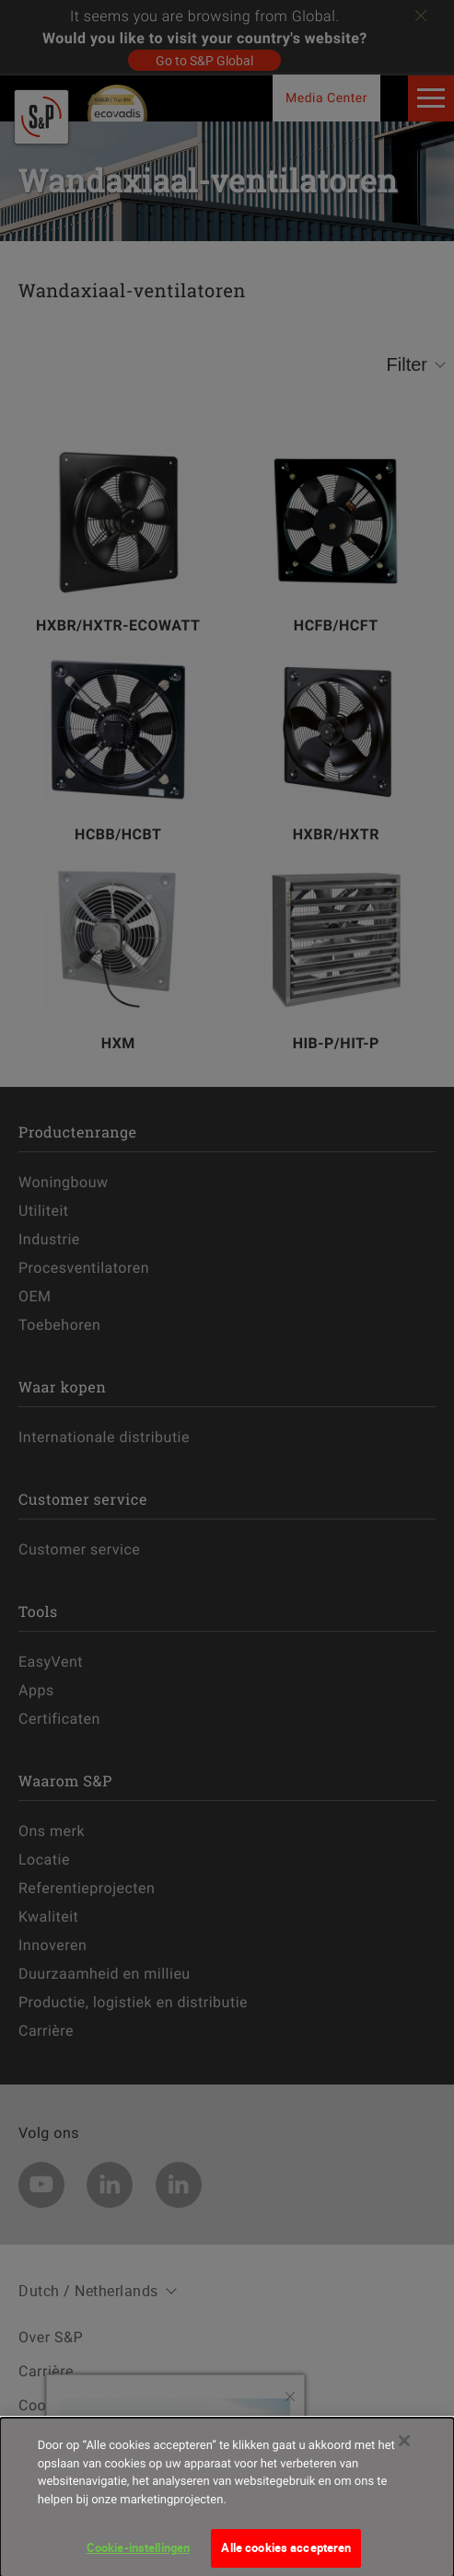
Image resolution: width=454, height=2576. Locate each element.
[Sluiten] (404, 2455)
